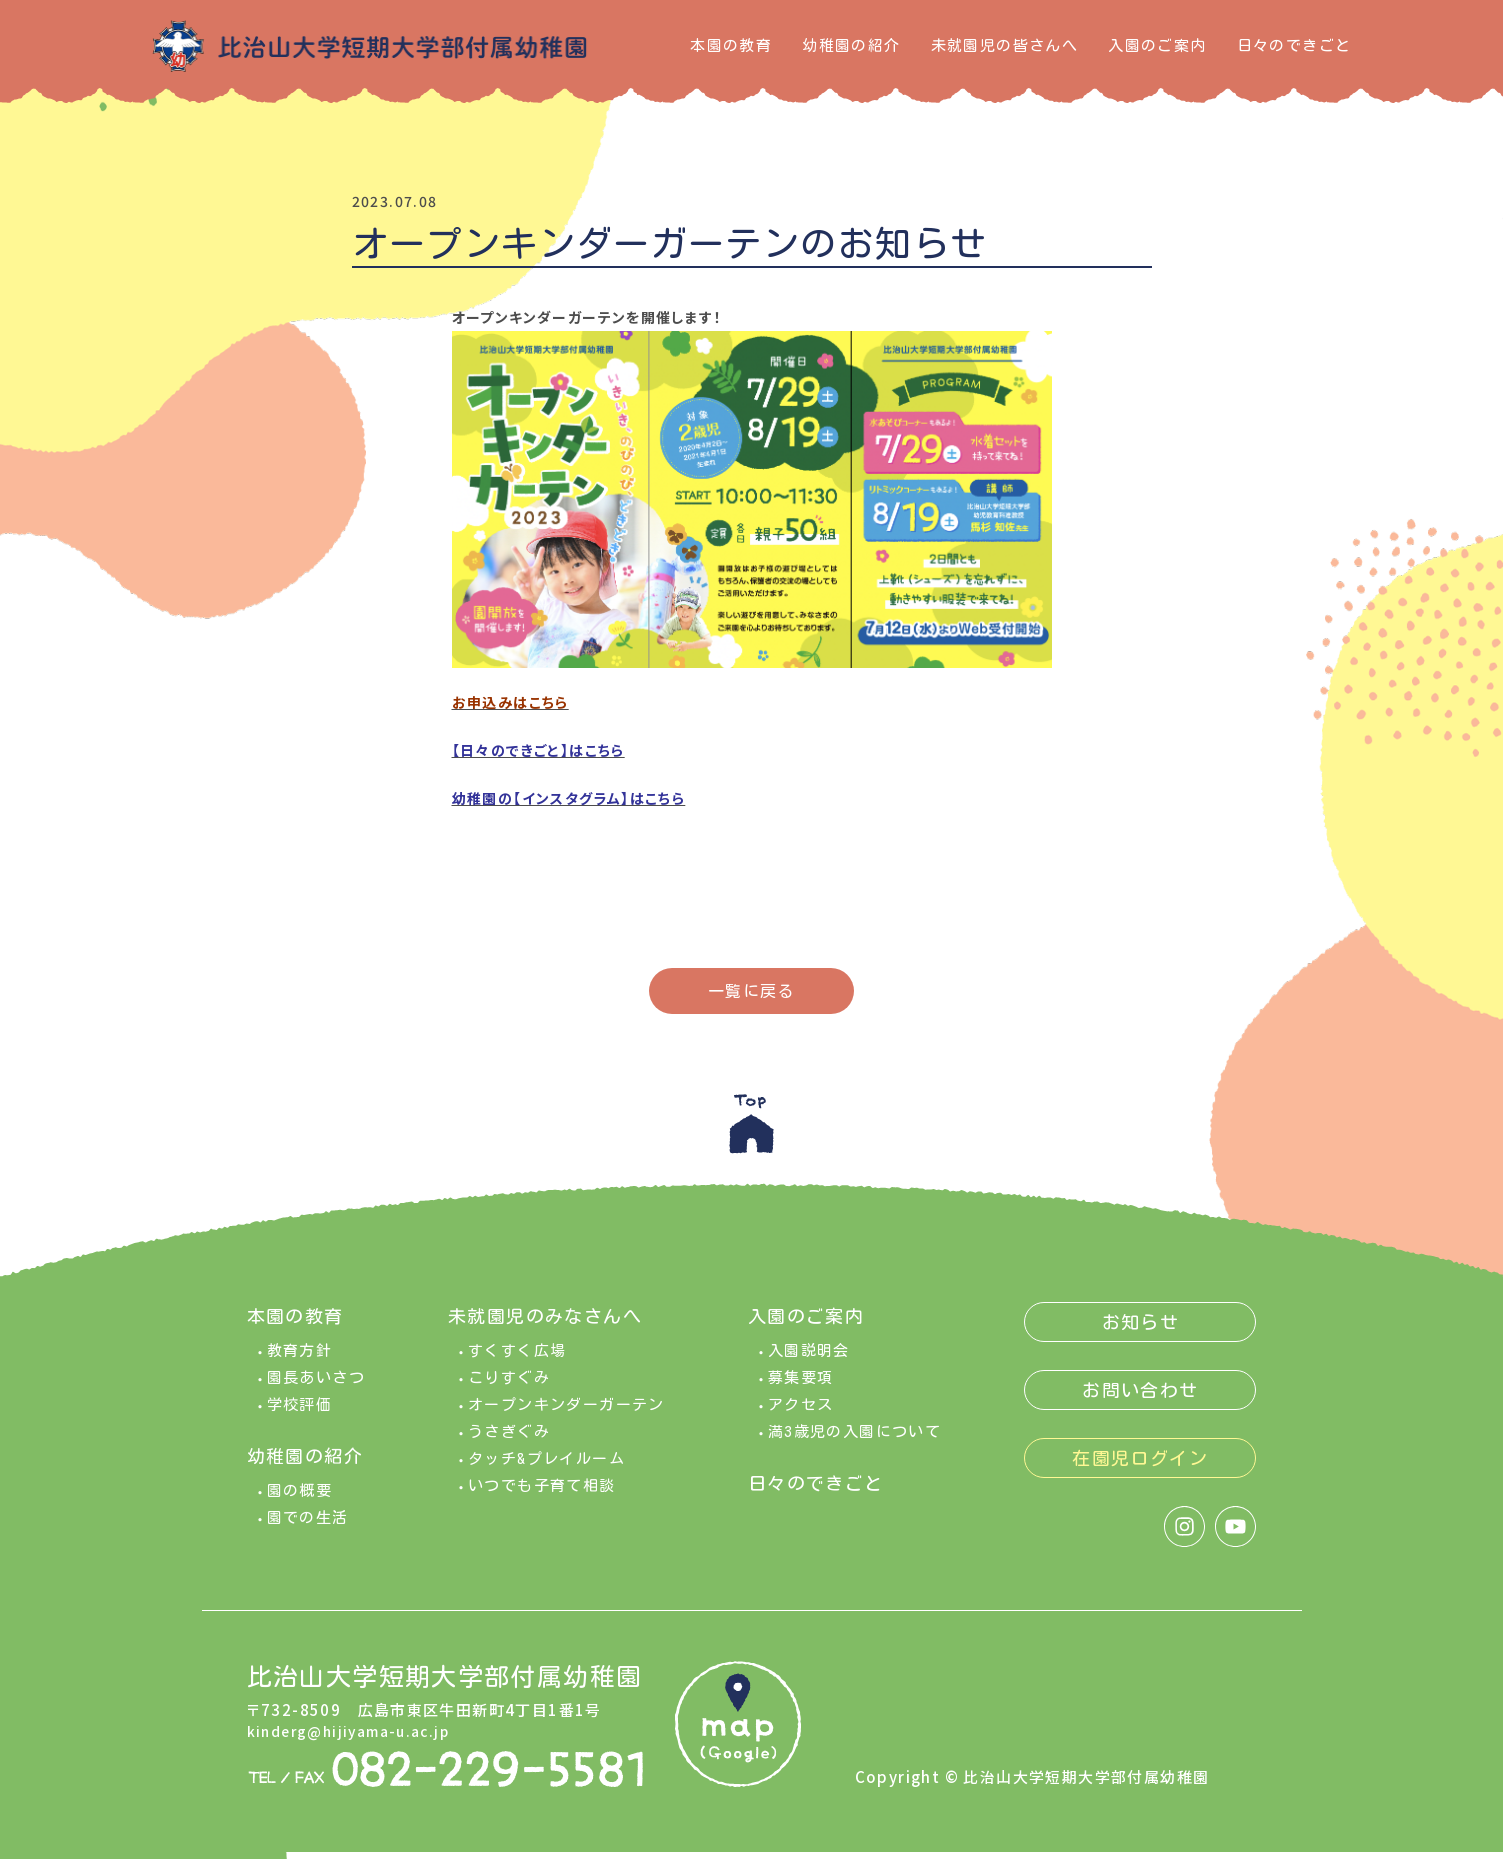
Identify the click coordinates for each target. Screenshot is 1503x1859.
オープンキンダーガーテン (566, 1411)
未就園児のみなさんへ (545, 1323)
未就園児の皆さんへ (1005, 45)
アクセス (801, 1411)
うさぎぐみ (509, 1438)
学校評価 (300, 1411)
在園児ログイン (1140, 1465)
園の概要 (300, 1497)
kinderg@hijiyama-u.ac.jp (356, 1738)
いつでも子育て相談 (542, 1492)
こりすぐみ (509, 1384)
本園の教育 (731, 45)
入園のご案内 (1157, 45)
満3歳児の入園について (854, 1438)
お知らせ (1141, 1329)
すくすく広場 (517, 1357)
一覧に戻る (751, 991)
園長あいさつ (316, 1384)
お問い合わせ (1140, 1397)
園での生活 (308, 1524)
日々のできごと (1294, 45)
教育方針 (300, 1357)
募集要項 (801, 1384)
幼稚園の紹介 (851, 45)
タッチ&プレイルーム (546, 1465)
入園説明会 (809, 1357)
